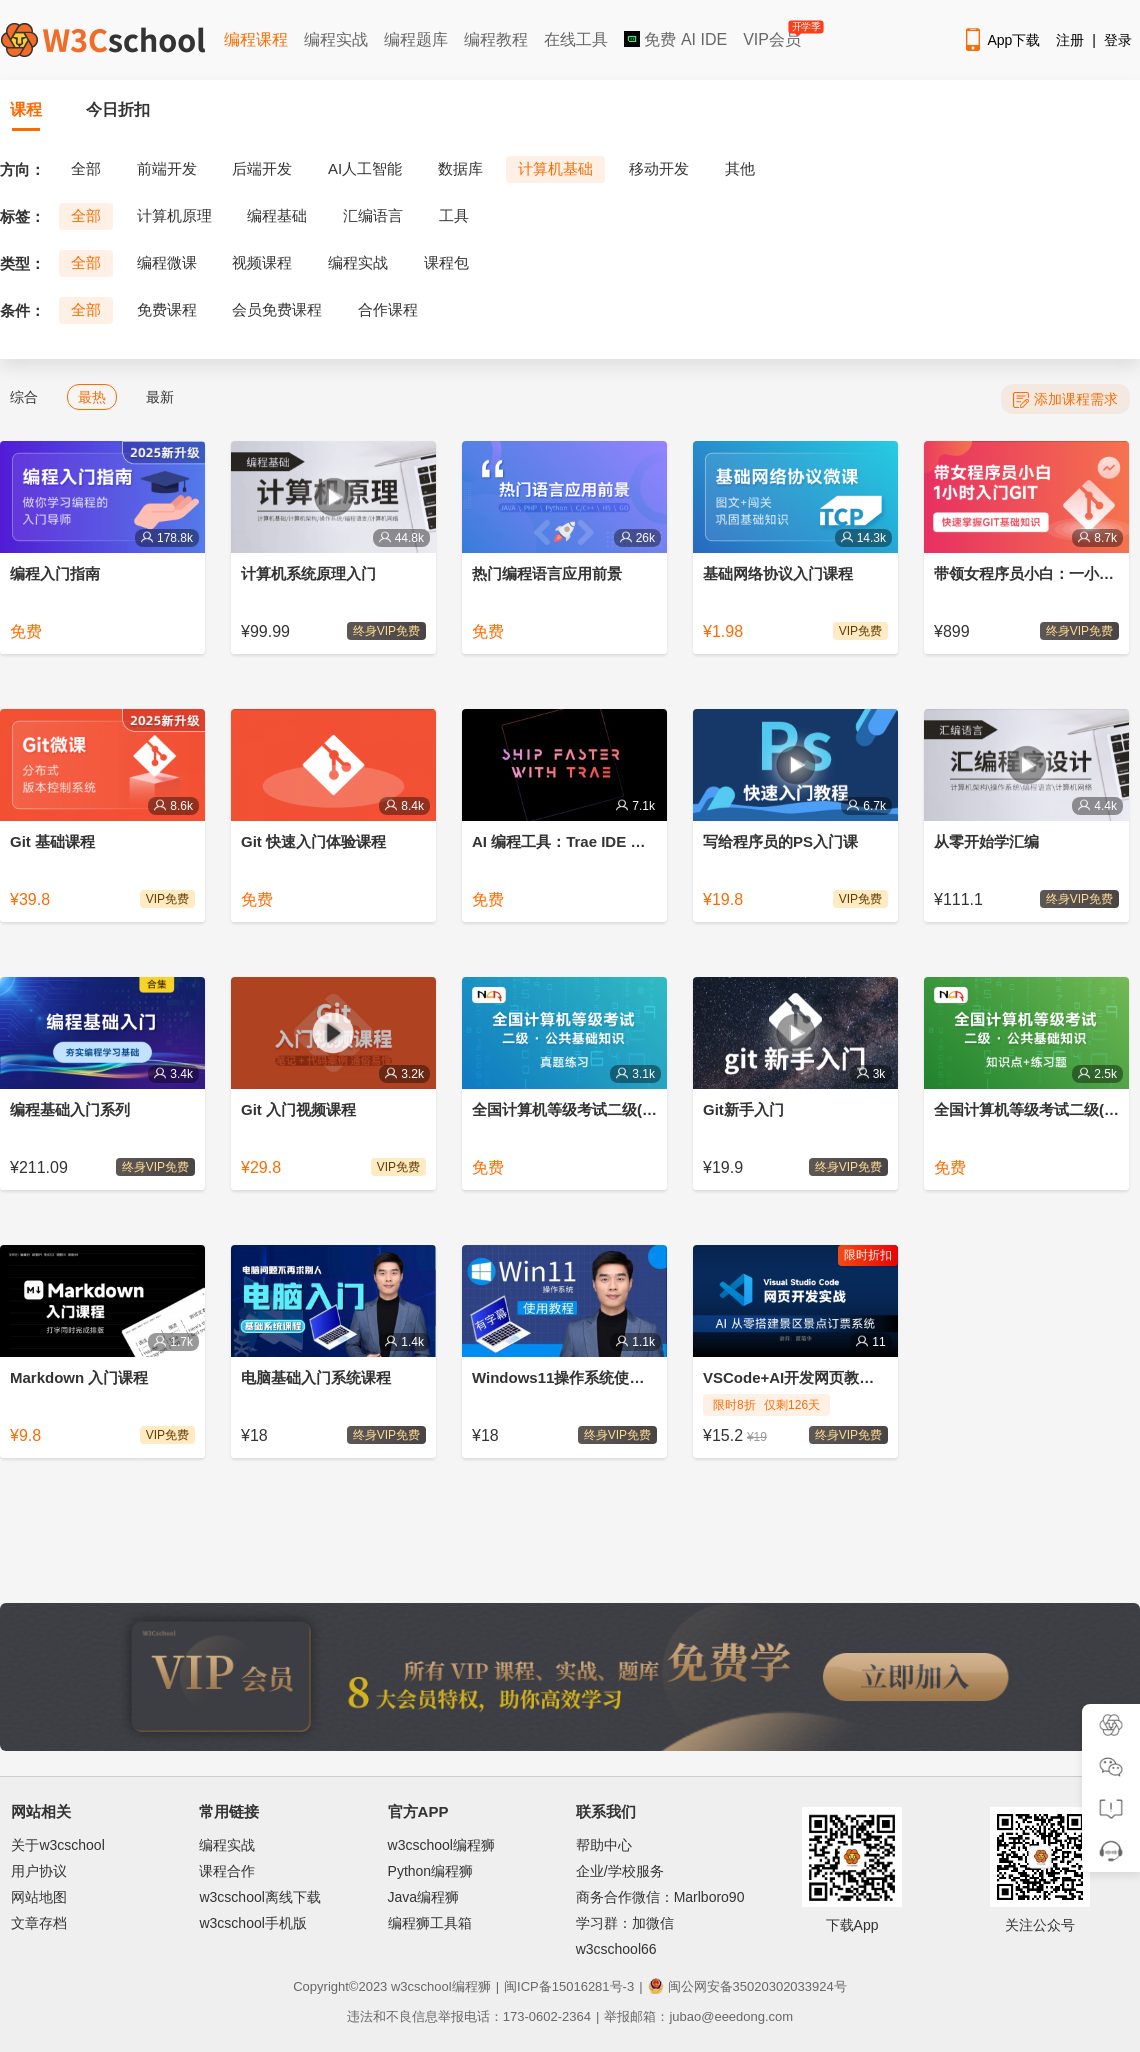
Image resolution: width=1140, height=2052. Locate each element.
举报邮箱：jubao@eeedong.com (698, 2016)
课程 (26, 109)
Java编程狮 (424, 1897)
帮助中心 (604, 1845)
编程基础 (277, 215)
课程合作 (227, 1871)
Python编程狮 (431, 1871)
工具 (454, 215)
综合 (24, 397)
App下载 (1001, 40)
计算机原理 (174, 215)
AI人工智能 (365, 168)
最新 (160, 397)
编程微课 (167, 262)
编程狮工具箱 (430, 1923)
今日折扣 (118, 109)
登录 (1118, 40)
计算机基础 (555, 168)
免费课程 (167, 309)
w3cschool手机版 (252, 1923)
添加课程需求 (1065, 399)
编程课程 (256, 39)
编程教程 (496, 39)
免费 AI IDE (675, 39)
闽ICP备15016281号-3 (569, 1986)
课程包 (446, 262)
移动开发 (659, 168)
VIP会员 (773, 35)
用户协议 (39, 1871)
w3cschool (421, 1986)
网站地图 (39, 1897)
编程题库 (416, 39)
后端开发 (262, 168)
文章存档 (39, 1923)
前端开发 (167, 168)
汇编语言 (373, 215)
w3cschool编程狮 (441, 1845)
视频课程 (262, 262)
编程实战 (336, 39)
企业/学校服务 (620, 1871)
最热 (92, 397)
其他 (740, 168)
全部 (86, 168)
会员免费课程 (277, 309)
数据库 (460, 168)
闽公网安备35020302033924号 (747, 1986)
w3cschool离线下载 (259, 1897)
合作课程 (388, 309)
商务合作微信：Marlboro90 (660, 1897)
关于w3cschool (57, 1845)
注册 (1070, 40)
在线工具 (576, 39)
